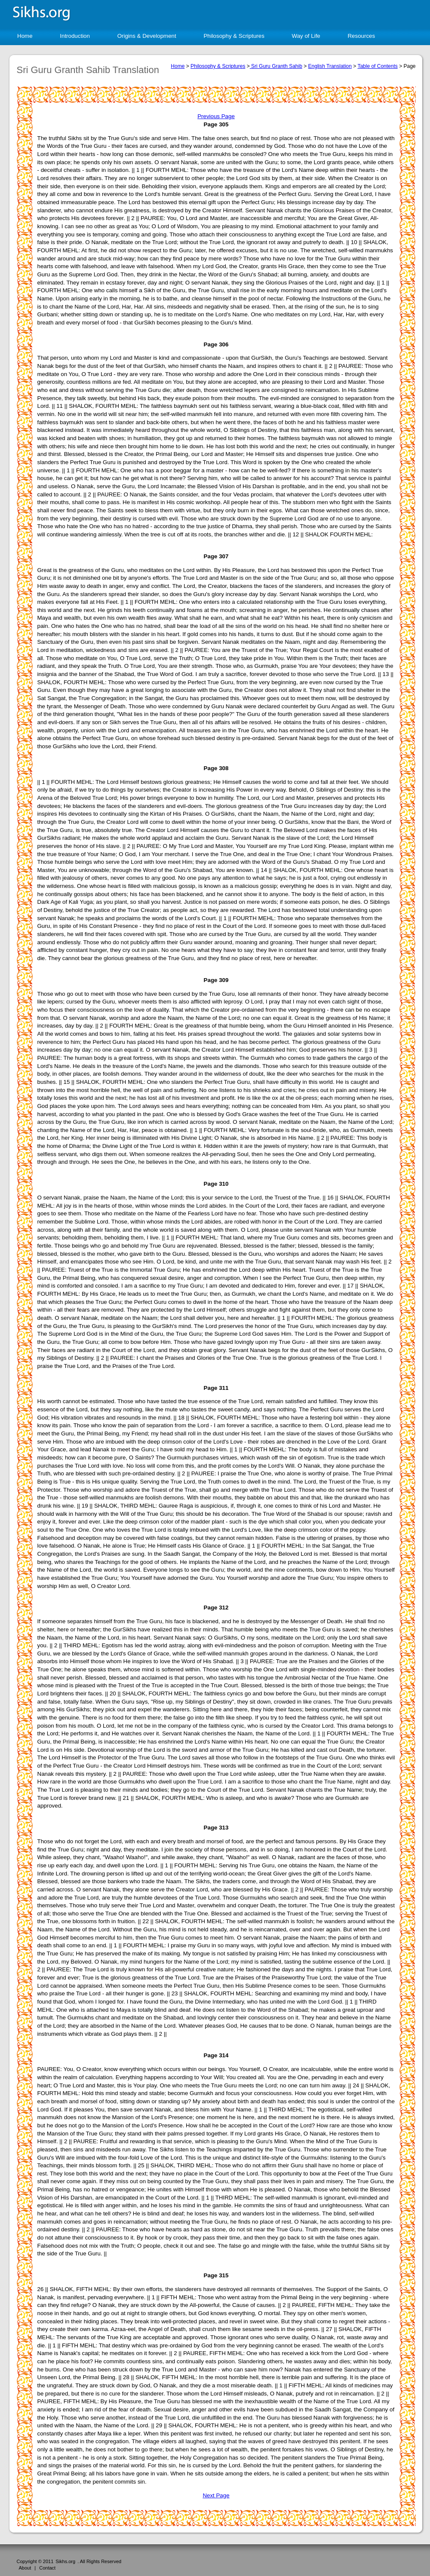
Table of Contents (377, 66)
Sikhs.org (65, 2561)
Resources (361, 36)
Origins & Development (146, 36)
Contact (47, 2567)
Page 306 (216, 344)
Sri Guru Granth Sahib (276, 66)
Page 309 (216, 980)
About (25, 2567)
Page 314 (216, 2055)
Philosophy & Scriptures (233, 36)
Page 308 (216, 768)
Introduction (75, 36)
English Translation (330, 66)
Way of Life (306, 36)
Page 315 (216, 2275)
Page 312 (216, 1607)
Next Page (216, 2495)
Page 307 (216, 556)
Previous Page (216, 116)
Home (25, 36)
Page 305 (216, 124)
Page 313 (216, 1827)
